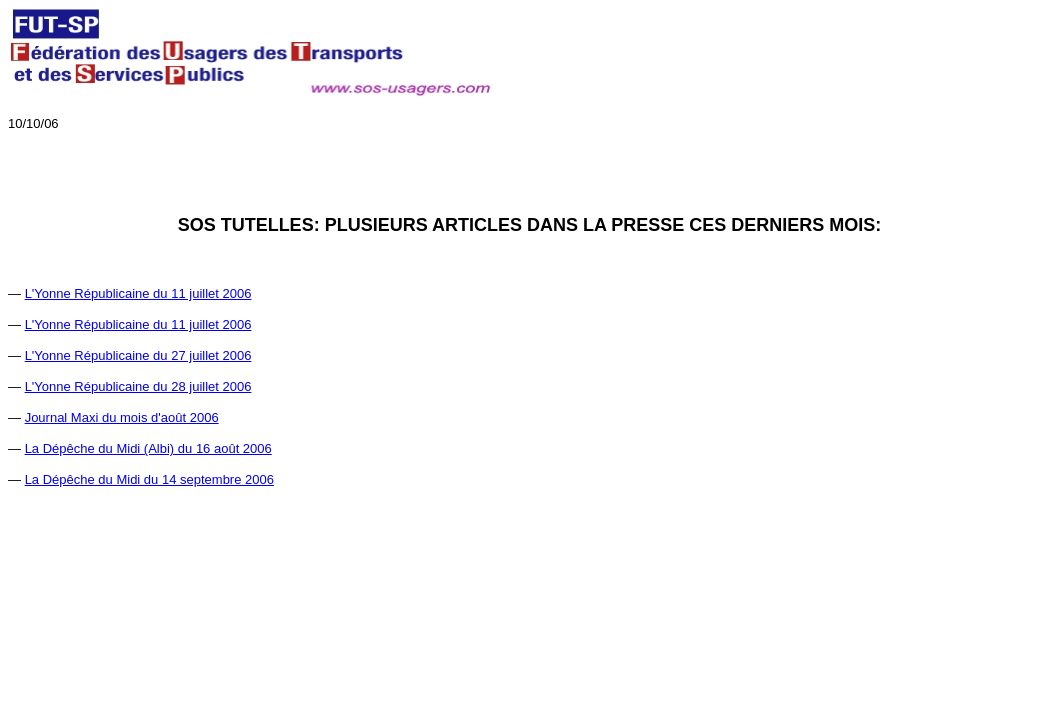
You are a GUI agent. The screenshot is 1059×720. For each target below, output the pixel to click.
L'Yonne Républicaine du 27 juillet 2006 (138, 355)
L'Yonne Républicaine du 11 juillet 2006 (138, 293)
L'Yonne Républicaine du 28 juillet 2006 (138, 386)
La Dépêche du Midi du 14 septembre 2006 (149, 479)
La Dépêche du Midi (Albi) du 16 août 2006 (148, 448)
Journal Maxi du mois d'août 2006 (122, 417)
